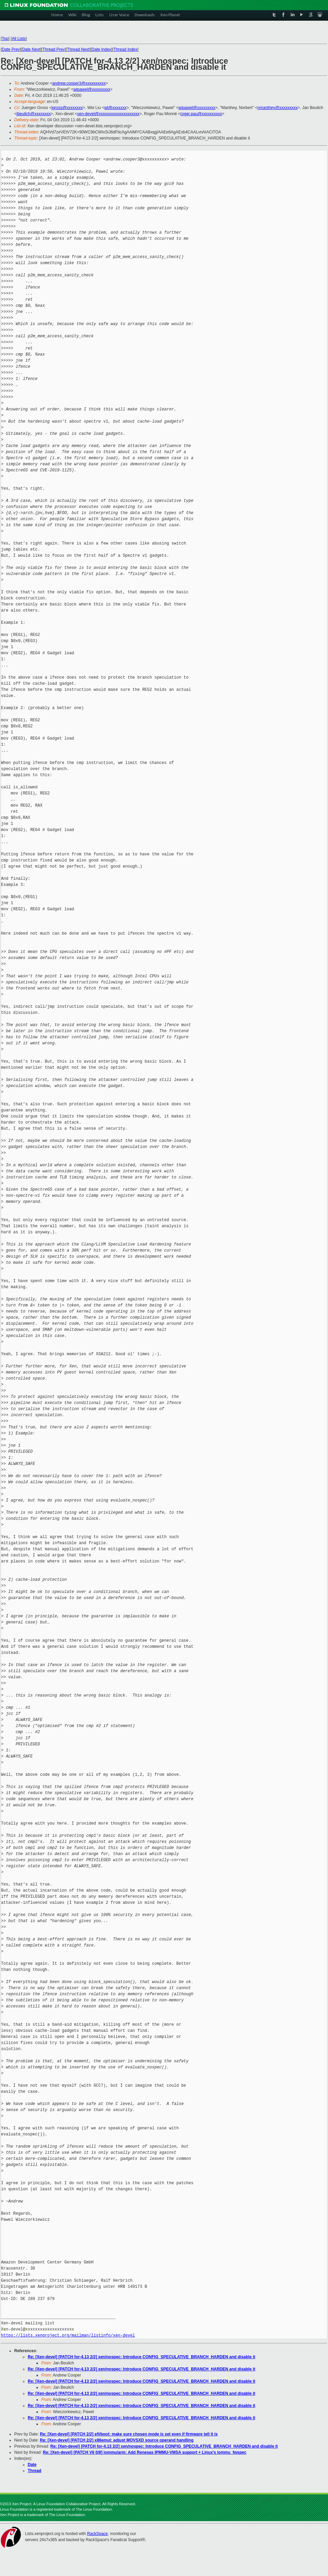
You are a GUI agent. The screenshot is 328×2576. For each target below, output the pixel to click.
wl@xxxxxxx (115, 107)
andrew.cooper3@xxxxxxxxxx (79, 83)
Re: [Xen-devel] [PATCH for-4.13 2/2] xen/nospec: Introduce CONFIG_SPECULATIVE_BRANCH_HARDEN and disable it (141, 2357)
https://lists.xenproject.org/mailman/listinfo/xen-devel (68, 2335)
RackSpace (97, 2533)
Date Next (31, 49)
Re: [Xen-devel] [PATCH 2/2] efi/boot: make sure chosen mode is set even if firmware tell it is (129, 2434)
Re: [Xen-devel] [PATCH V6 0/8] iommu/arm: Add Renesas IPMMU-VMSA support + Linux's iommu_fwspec (145, 2452)
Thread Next (78, 49)
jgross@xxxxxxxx (67, 107)
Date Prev (11, 49)
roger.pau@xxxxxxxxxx (201, 113)
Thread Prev (53, 49)
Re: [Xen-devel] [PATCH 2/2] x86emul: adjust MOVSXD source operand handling (116, 2440)
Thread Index (126, 49)
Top (5, 38)
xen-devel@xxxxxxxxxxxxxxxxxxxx (108, 113)
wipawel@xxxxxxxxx (91, 89)
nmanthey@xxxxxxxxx (277, 107)
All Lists (19, 38)
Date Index (101, 49)
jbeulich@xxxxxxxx (34, 113)
